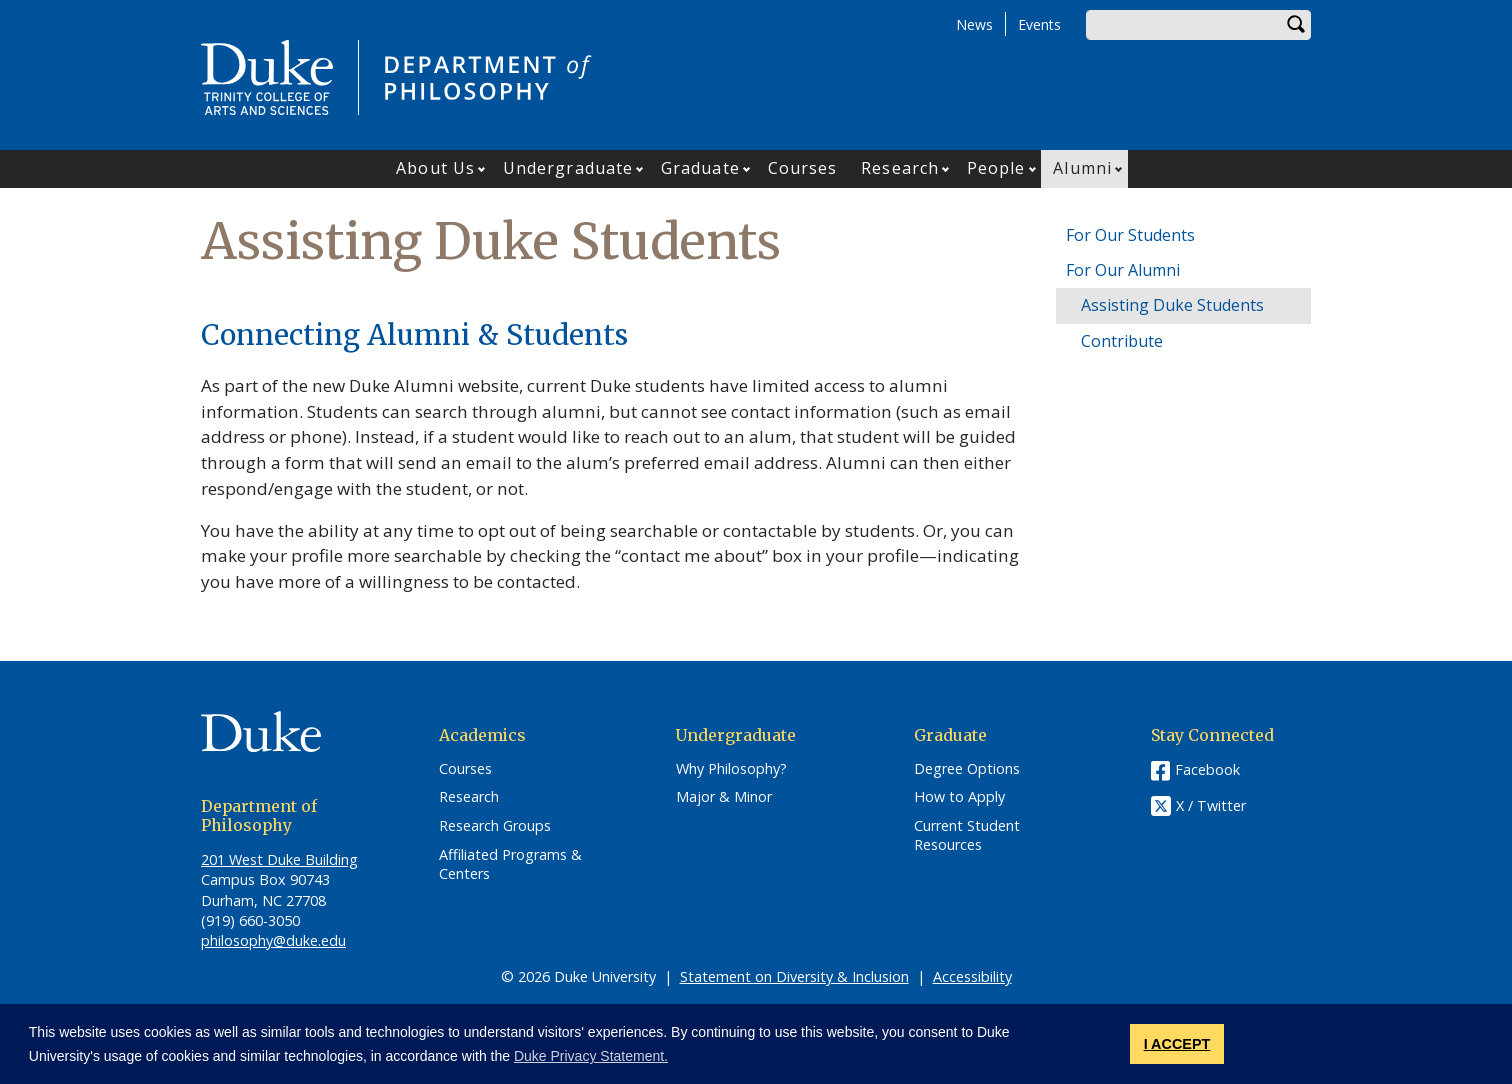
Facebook (1207, 769)
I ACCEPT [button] (1177, 1044)
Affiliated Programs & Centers (510, 864)
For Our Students (1130, 235)
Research (900, 168)
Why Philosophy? (731, 769)
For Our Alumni (1123, 270)
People (996, 168)
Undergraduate (568, 168)
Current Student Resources (967, 835)
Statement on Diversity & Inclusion (794, 976)
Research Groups (495, 826)
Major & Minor (724, 797)
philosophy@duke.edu (273, 940)
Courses (803, 168)
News (974, 24)
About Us (435, 168)
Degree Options (967, 769)
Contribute (1122, 341)
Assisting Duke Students (1172, 305)
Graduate (700, 168)
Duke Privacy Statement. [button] (591, 1056)
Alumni (1082, 168)
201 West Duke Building (279, 859)
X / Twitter (1211, 805)
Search (1296, 25)
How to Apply (959, 797)
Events (1039, 24)
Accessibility (972, 976)
